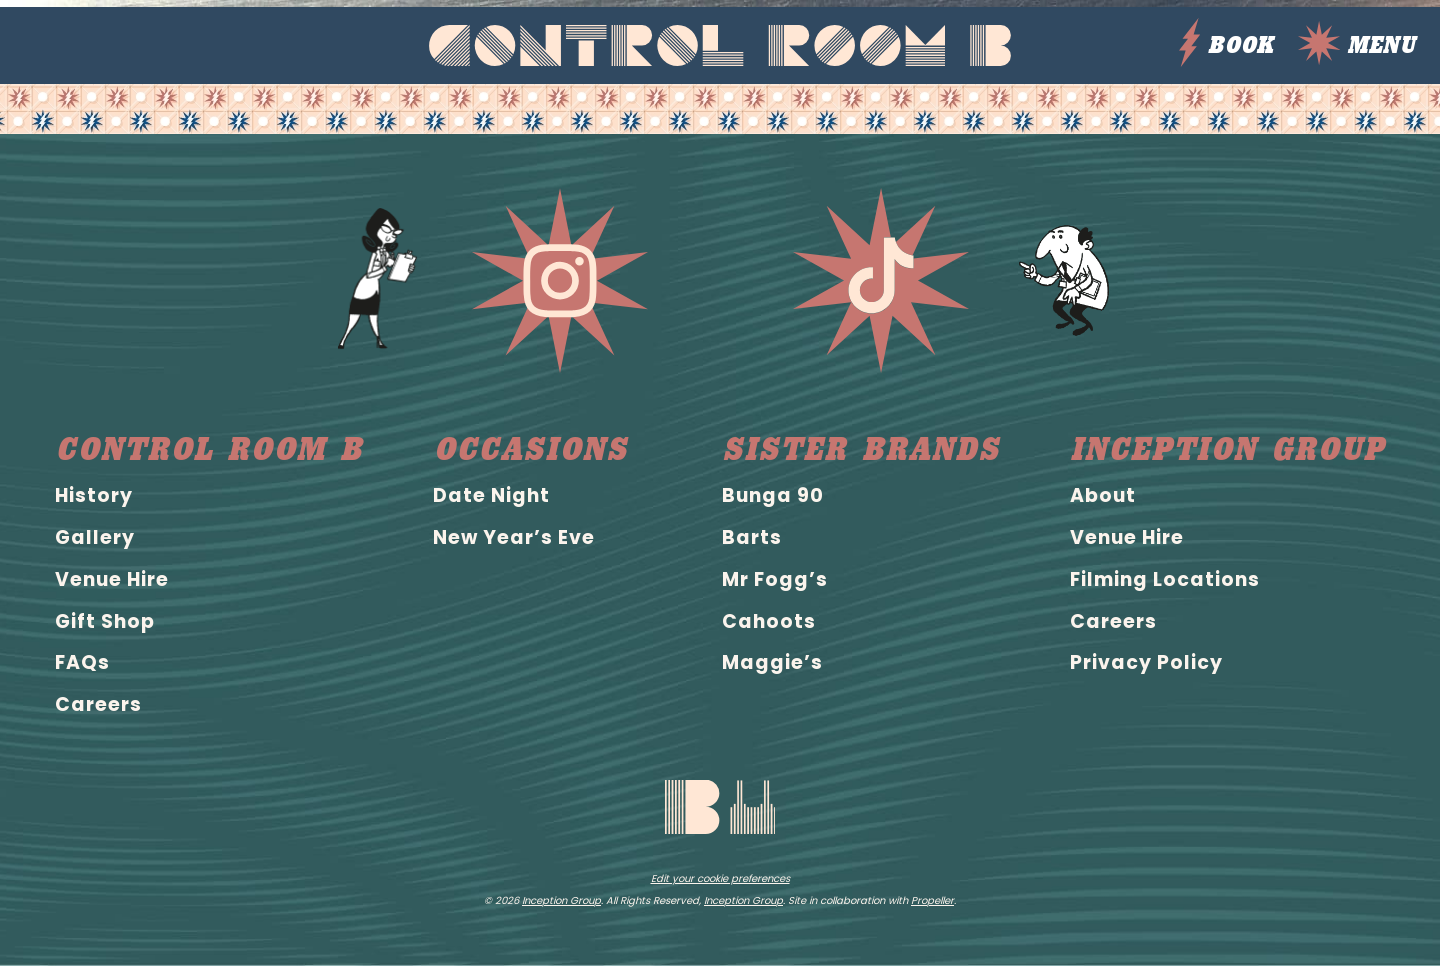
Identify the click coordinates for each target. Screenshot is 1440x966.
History (94, 495)
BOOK (1226, 45)
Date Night (491, 495)
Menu (1356, 45)
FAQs (82, 662)
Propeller (932, 900)
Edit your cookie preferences (720, 878)
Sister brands (861, 449)
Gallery (95, 537)
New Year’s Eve (514, 537)
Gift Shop (105, 621)
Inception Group (1227, 449)
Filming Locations (1165, 579)
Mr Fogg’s (775, 579)
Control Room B (209, 449)
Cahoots (769, 621)
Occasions (530, 449)
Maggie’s (772, 662)
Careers (98, 704)
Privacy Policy (1146, 662)
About (1103, 495)
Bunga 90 (773, 495)
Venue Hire (112, 579)
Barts (752, 537)
